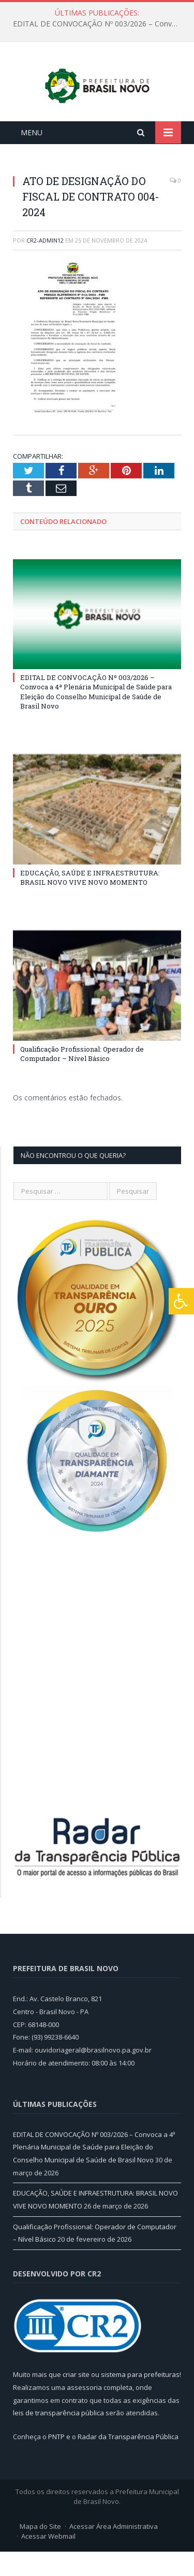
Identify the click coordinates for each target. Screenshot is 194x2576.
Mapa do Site (40, 2550)
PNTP (56, 2461)
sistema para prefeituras (140, 2398)
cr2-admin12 (45, 264)
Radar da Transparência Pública (128, 2461)
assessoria (84, 2411)
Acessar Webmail (48, 2560)
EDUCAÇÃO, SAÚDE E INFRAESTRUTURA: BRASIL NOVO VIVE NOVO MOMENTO (90, 902)
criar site (76, 2398)
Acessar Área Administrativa (113, 2550)
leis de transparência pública (58, 2437)
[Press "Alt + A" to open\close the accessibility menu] (181, 1301)
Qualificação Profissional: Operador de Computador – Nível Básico (82, 1078)
